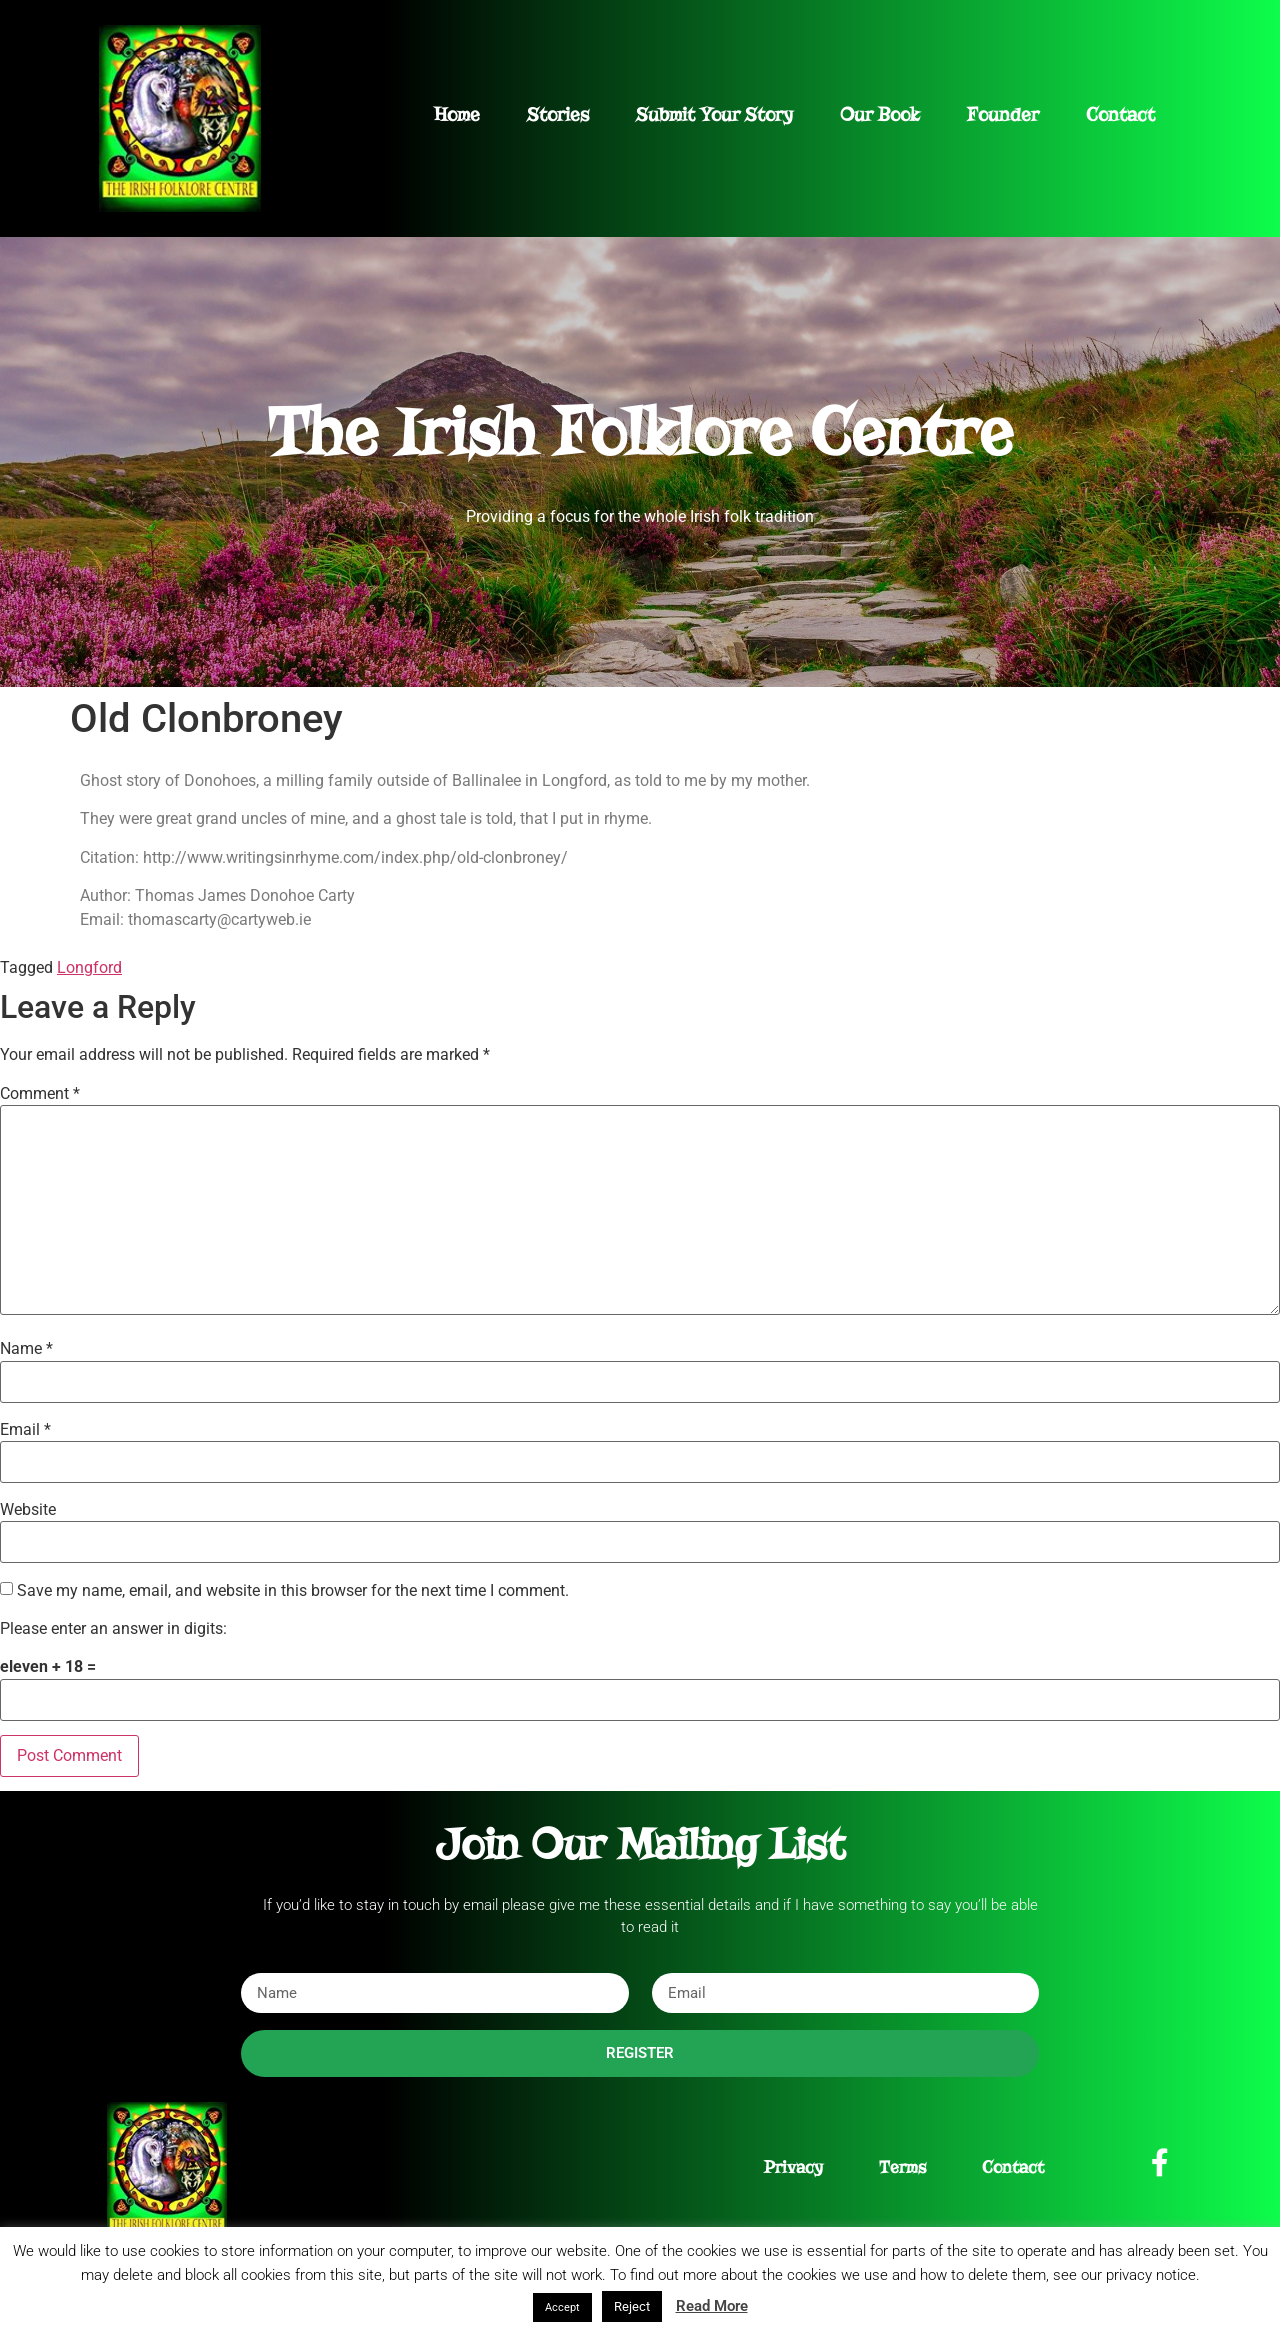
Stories (558, 114)
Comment (40, 1094)
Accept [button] (562, 2307)
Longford (89, 967)
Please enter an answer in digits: (113, 1629)
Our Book (880, 114)
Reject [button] (632, 2306)
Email (25, 1430)
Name (26, 1349)
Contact (1120, 114)
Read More (712, 2306)
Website (28, 1510)
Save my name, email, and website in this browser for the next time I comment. (293, 1591)
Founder (1003, 114)
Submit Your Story (714, 114)
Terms (902, 2167)
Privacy (793, 2167)
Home (457, 114)
